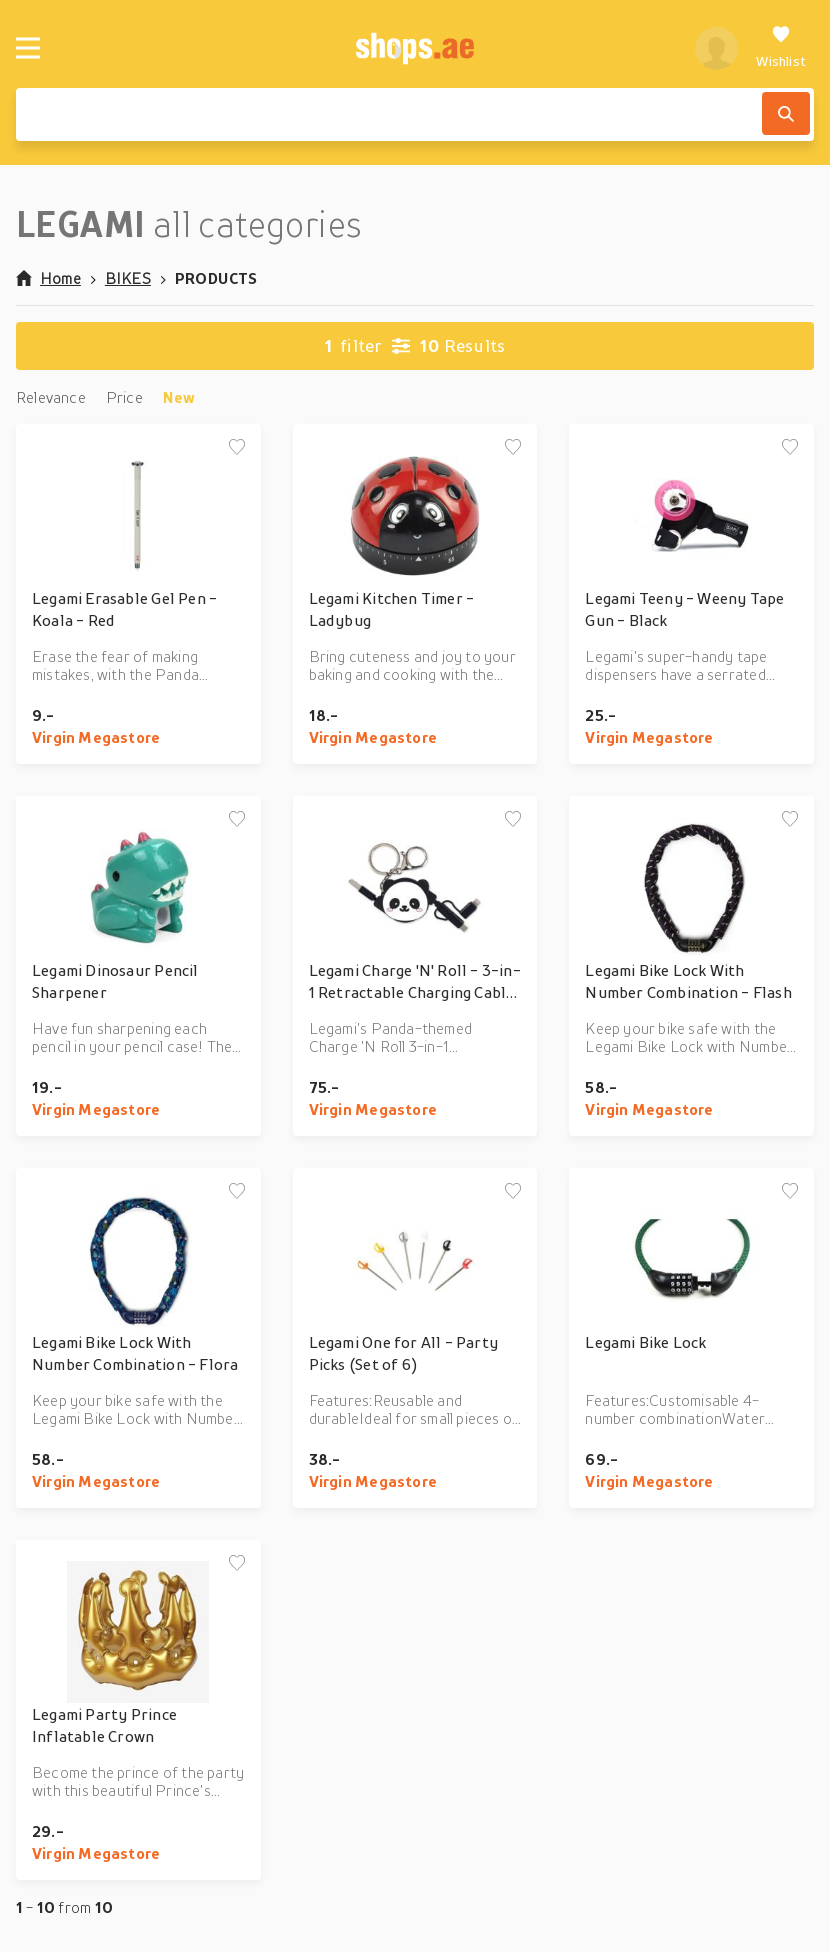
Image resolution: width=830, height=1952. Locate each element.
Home (48, 278)
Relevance (51, 397)
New (179, 397)
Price (124, 397)
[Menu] (28, 48)
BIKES (128, 278)
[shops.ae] (414, 48)
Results (415, 346)
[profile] (716, 48)
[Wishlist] (781, 48)
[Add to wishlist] (237, 448)
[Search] (786, 113)
